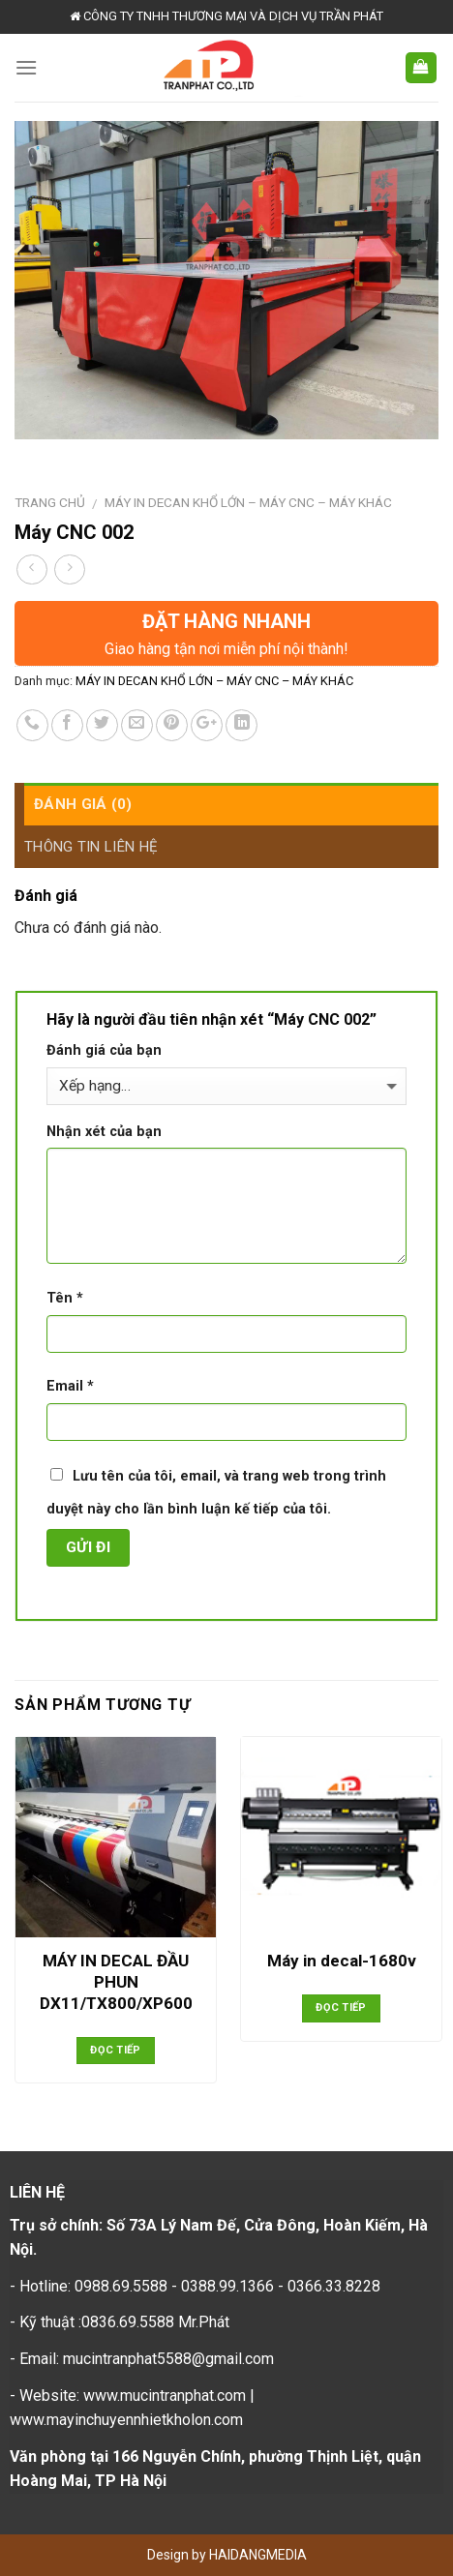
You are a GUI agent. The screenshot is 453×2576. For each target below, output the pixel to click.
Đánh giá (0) (83, 804)
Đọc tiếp (115, 2050)
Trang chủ (50, 502)
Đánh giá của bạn (104, 1050)
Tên (64, 1298)
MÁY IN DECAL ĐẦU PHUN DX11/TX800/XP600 (116, 1982)
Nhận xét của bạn (104, 1131)
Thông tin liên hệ (91, 846)
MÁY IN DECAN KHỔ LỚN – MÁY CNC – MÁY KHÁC (248, 502)
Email (70, 1386)
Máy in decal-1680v (341, 1960)
